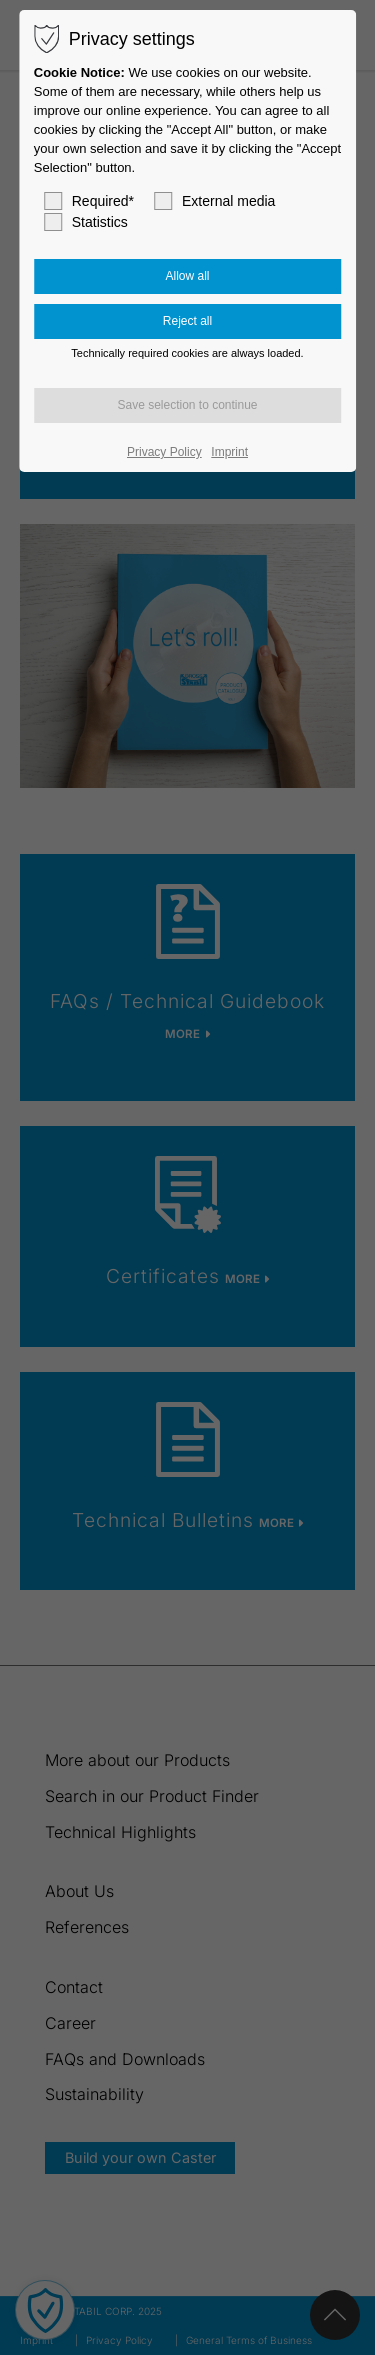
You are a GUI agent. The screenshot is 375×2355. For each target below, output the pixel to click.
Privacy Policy (164, 452)
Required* (89, 201)
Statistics (86, 222)
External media (214, 201)
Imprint (229, 452)
